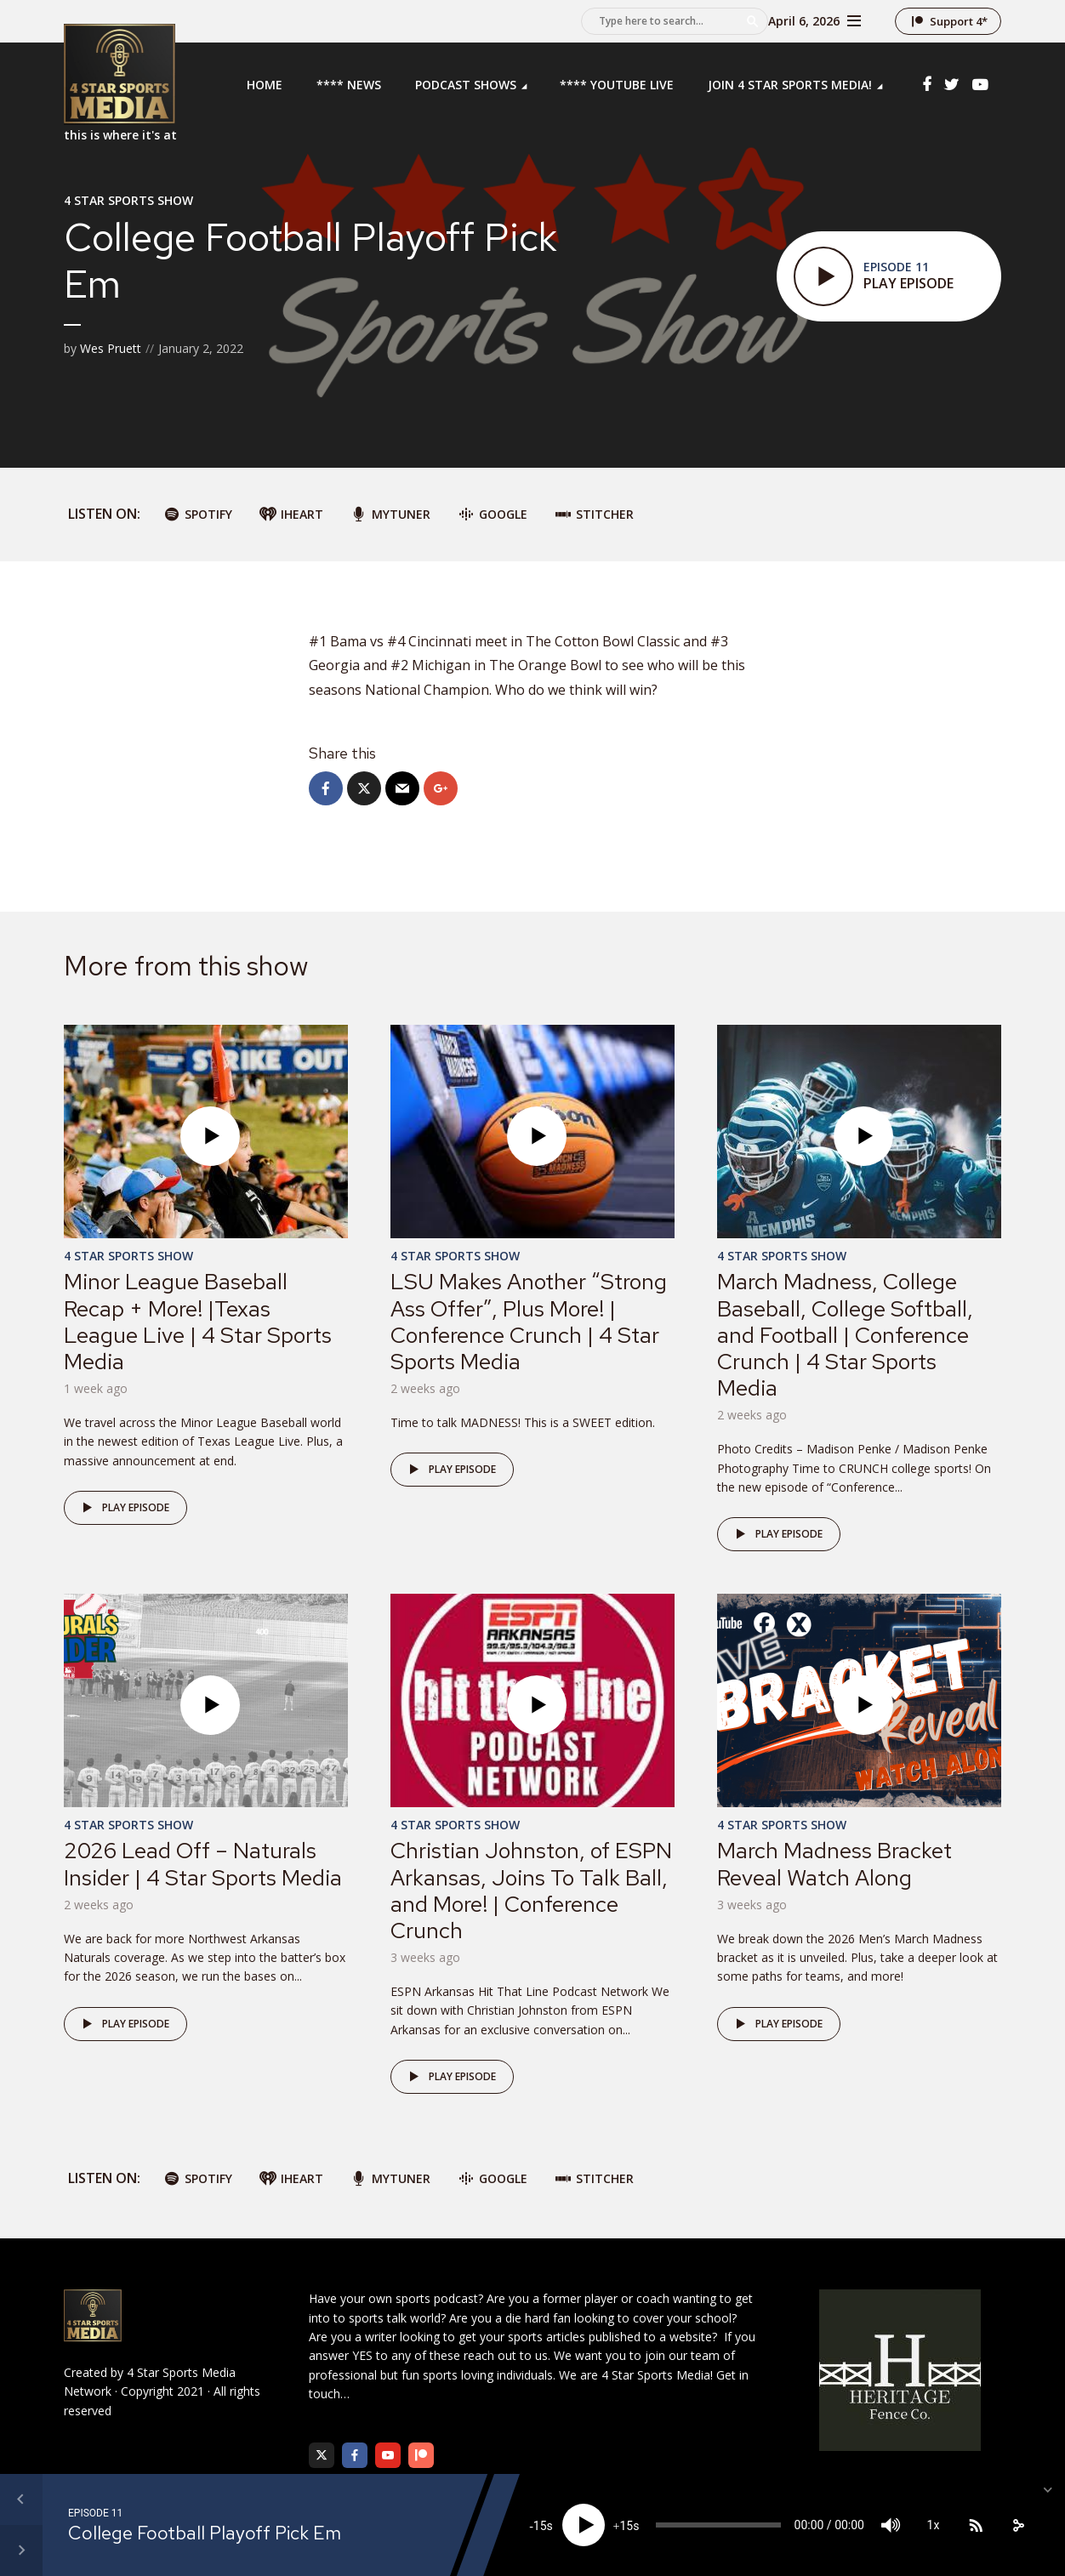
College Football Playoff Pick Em (204, 2533)
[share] (1018, 2525)
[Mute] (890, 2525)
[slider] (718, 2525)
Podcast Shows (465, 85)
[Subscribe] (975, 2525)
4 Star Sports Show (128, 200)
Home (264, 85)
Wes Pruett (110, 348)
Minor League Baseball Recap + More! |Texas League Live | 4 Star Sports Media (198, 1321)
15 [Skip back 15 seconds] (540, 2526)
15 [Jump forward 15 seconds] (626, 2526)
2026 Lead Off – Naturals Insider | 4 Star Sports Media (203, 1863)
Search (752, 21)
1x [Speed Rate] (933, 2525)
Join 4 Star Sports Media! (790, 85)
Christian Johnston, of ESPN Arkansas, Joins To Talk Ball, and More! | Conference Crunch (531, 1890)
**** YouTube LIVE (617, 85)
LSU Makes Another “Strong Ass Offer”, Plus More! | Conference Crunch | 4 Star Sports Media (528, 1321)
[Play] (583, 2525)
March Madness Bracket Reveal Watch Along (834, 1863)
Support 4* (959, 21)
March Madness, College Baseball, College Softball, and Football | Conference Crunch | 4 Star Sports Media (845, 1334)
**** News (348, 85)
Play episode (123, 1508)
